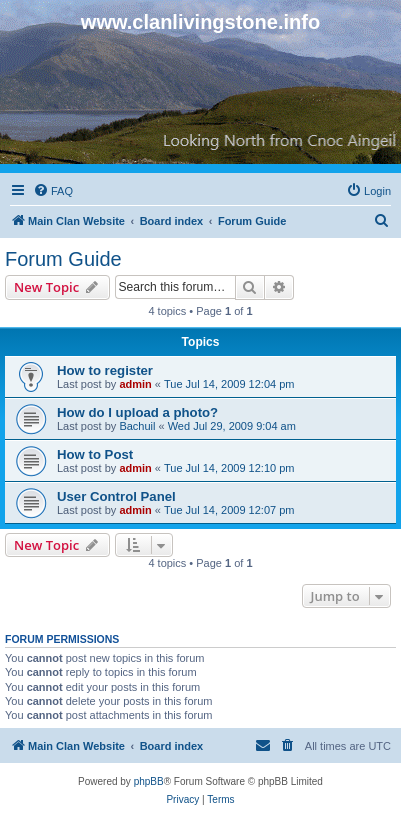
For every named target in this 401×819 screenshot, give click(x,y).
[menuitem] (53, 191)
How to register (105, 370)
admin (135, 384)
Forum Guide (63, 259)
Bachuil (137, 426)
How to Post (95, 454)
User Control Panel (116, 496)
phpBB (149, 781)
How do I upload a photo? (137, 412)
